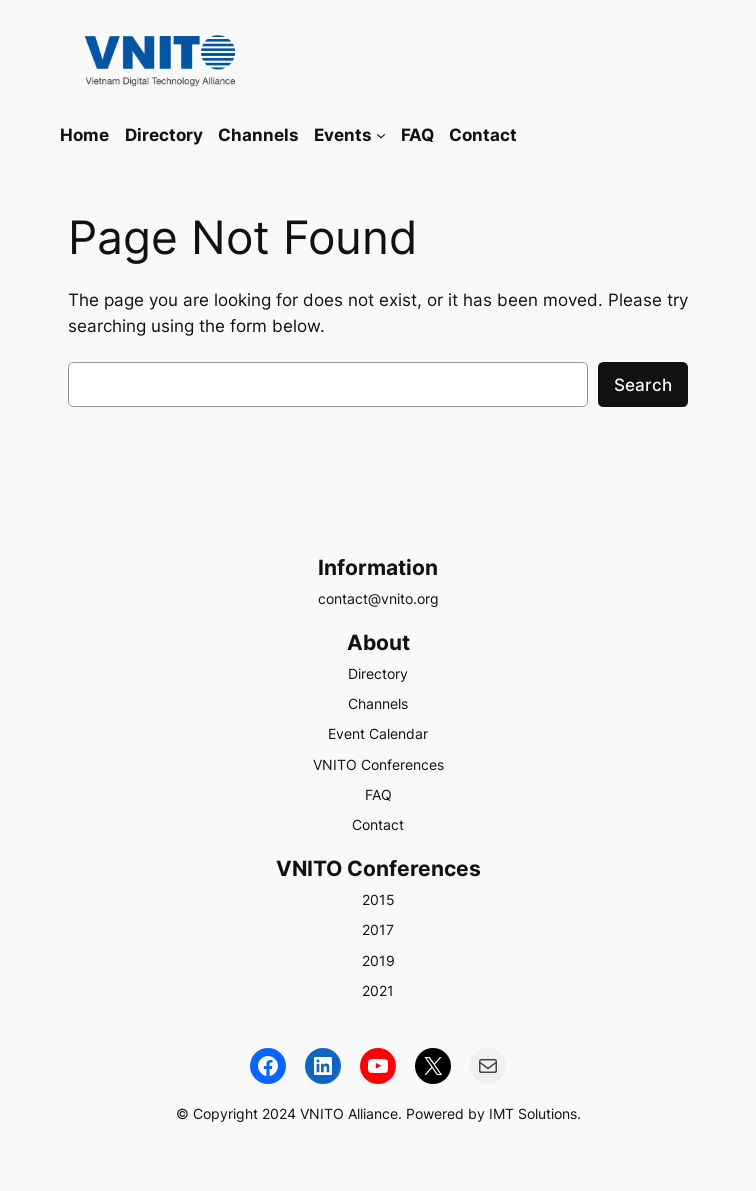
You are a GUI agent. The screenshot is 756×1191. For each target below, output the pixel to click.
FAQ (378, 794)
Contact (378, 824)
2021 (378, 990)
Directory (378, 673)
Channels (378, 703)
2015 (378, 899)
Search (643, 385)
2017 (378, 929)
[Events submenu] (381, 135)
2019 (378, 960)
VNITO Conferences (378, 764)
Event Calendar (378, 733)
